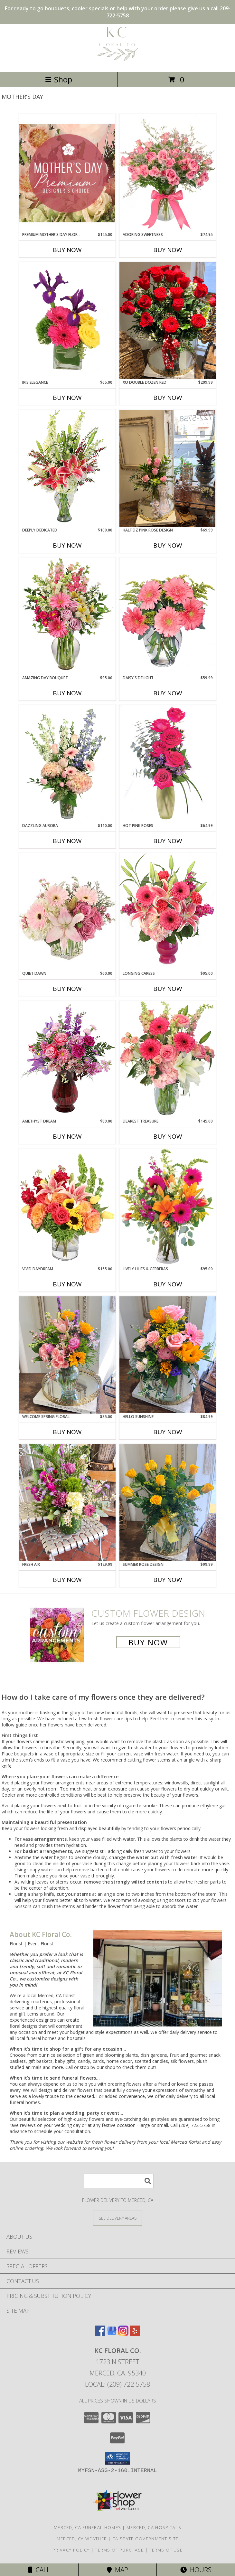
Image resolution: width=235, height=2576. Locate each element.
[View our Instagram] (123, 2333)
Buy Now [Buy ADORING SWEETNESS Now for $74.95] (167, 250)
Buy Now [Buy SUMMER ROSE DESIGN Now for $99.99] (167, 1579)
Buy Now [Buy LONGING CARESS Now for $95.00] (167, 988)
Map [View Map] (117, 2569)
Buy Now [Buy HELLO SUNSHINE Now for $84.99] (167, 1432)
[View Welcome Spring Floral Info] (67, 1355)
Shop (58, 79)
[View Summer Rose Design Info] (167, 1502)
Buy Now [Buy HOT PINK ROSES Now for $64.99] (167, 841)
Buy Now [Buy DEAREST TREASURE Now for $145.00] (167, 1136)
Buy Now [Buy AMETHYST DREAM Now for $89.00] (67, 1136)
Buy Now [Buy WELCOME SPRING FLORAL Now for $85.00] (67, 1432)
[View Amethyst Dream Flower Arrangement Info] (67, 1059)
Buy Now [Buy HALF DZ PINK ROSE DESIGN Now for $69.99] (167, 545)
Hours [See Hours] (196, 2569)
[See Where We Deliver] (117, 2218)
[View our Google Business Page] (112, 2333)
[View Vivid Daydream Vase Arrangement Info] (67, 1207)
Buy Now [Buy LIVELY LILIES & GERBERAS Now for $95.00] (167, 1284)
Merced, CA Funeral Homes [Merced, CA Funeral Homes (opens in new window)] (87, 2527)
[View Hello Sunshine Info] (167, 1354)
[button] (117, 2458)
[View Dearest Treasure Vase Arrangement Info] (167, 1059)
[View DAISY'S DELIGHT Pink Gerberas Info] (167, 616)
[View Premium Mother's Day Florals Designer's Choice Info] (67, 173)
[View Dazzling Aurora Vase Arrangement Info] (67, 764)
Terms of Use (166, 2550)
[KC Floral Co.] (118, 62)
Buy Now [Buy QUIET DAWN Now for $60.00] (67, 988)
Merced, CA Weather (82, 2539)
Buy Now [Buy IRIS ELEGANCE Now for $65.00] (67, 397)
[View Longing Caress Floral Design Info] (167, 911)
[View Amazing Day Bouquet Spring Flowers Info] (67, 616)
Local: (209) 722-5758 (117, 2384)
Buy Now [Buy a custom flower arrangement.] (148, 1642)
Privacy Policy (70, 2550)
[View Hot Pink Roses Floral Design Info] (167, 763)
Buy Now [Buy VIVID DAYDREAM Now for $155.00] (67, 1284)
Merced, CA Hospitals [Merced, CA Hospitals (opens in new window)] (154, 2527)
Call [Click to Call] (39, 2569)
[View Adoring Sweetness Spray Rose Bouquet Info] (167, 172)
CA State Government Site (145, 2539)
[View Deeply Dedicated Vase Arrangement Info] (67, 468)
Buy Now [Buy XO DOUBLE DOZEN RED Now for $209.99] (167, 397)
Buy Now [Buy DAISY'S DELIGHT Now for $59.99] (167, 693)
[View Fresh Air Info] (67, 1502)
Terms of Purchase (119, 2550)
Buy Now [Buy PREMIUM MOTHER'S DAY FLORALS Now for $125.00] (67, 250)
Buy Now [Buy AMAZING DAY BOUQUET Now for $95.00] (67, 693)
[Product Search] (119, 2181)
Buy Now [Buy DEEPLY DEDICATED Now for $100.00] (67, 545)
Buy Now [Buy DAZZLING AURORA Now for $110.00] (67, 841)
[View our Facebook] (100, 2333)
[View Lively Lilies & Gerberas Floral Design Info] (167, 1207)
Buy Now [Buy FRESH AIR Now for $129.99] (67, 1579)
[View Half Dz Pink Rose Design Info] (167, 468)
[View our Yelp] (135, 2333)
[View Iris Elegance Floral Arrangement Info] (67, 320)
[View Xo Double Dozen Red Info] (167, 320)
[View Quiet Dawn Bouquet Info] (67, 911)
